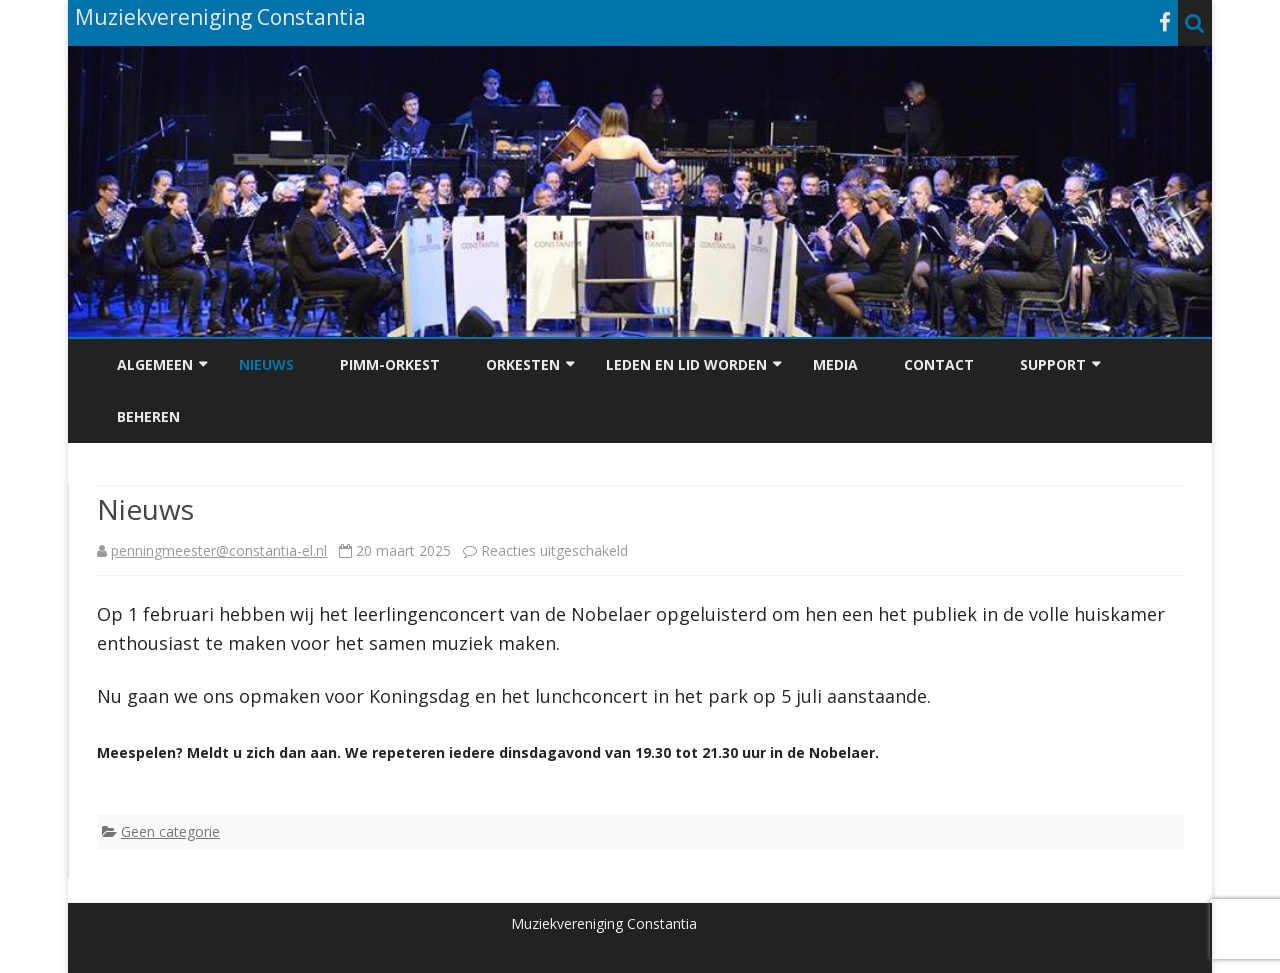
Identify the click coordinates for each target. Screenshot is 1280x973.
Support (1053, 364)
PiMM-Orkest (390, 364)
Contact (939, 364)
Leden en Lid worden (686, 364)
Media (835, 364)
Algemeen (155, 364)
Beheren (148, 416)
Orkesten (523, 364)
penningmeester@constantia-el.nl (219, 550)
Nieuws (266, 364)
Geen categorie (170, 831)
